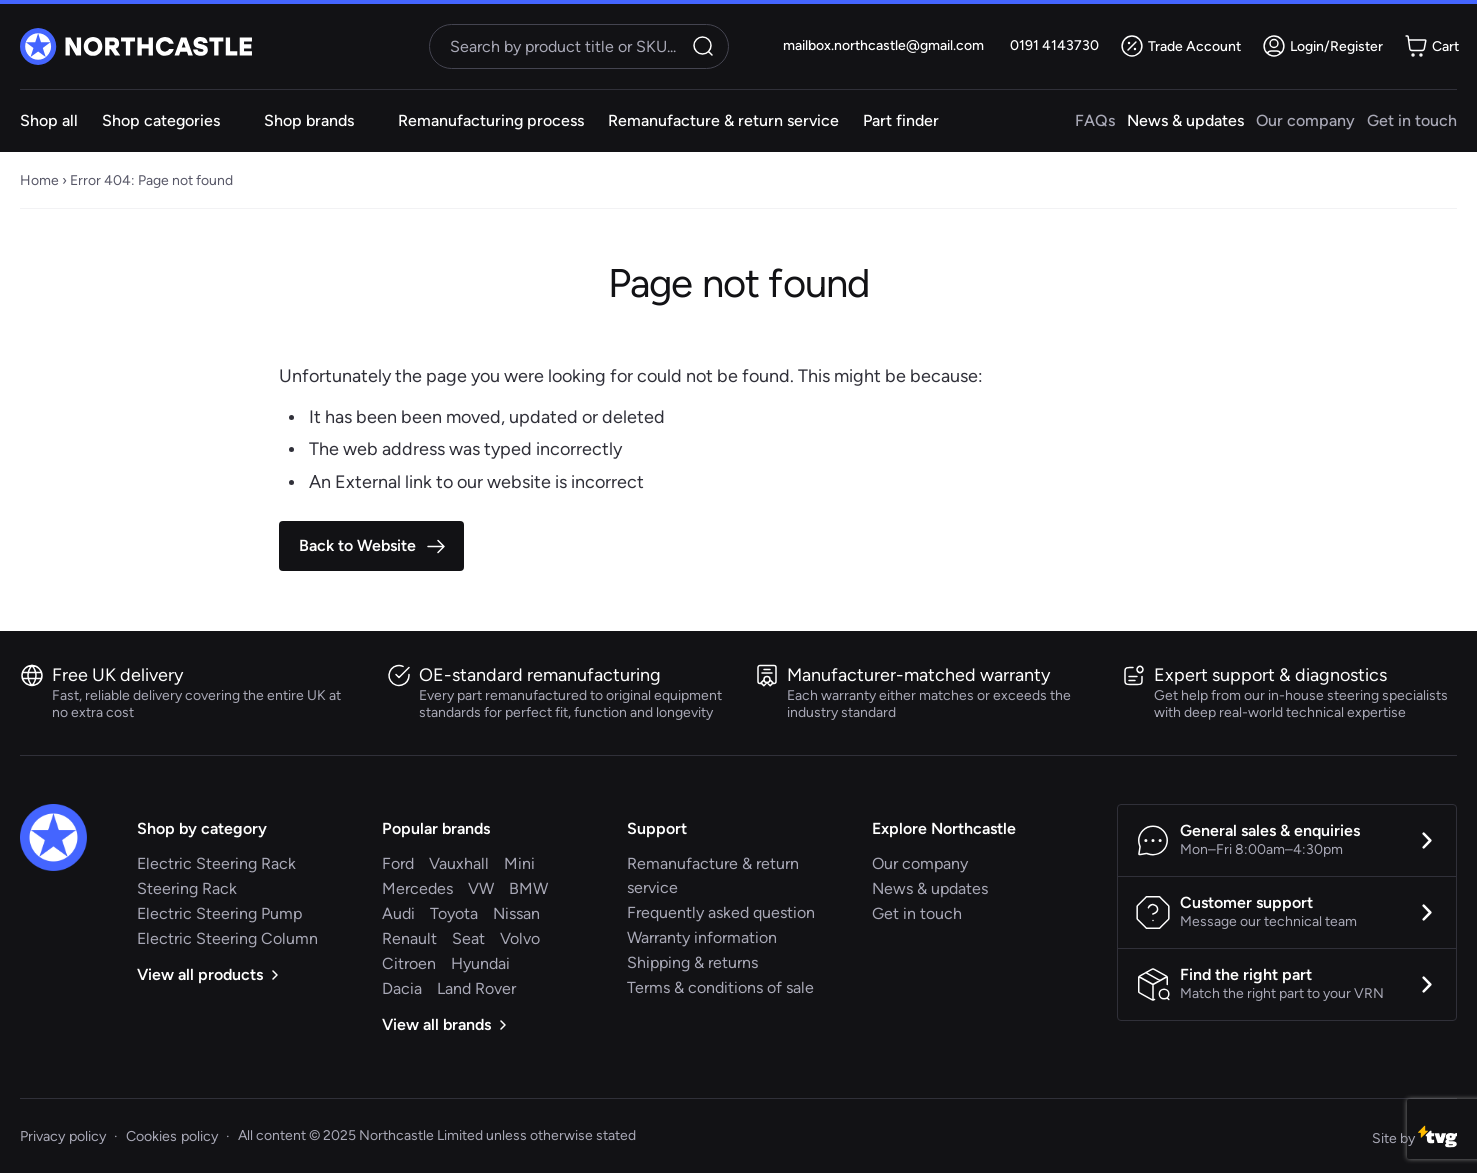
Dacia (402, 988)
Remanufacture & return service (723, 120)
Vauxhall (459, 863)
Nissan (516, 913)
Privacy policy (63, 1136)
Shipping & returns (692, 962)
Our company (1305, 120)
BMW (528, 888)
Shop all (49, 120)
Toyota (454, 913)
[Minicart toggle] (1434, 46)
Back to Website (357, 545)
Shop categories (161, 120)
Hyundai (480, 963)
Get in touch (1412, 120)
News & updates (1185, 120)
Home (39, 180)
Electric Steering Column (227, 938)
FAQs (1095, 120)
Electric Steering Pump (219, 913)
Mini (519, 863)
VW (481, 888)
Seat (468, 938)
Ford (398, 863)
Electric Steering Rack (216, 863)
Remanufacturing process (491, 120)
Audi (398, 913)
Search (706, 45)
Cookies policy (172, 1136)
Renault (409, 938)
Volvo (520, 938)
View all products (207, 974)
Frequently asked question (721, 912)
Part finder (901, 120)
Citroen (409, 963)
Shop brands (309, 120)
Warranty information (702, 937)
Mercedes (417, 888)
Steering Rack (187, 888)
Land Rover (476, 988)
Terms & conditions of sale (720, 987)
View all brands (444, 1024)
